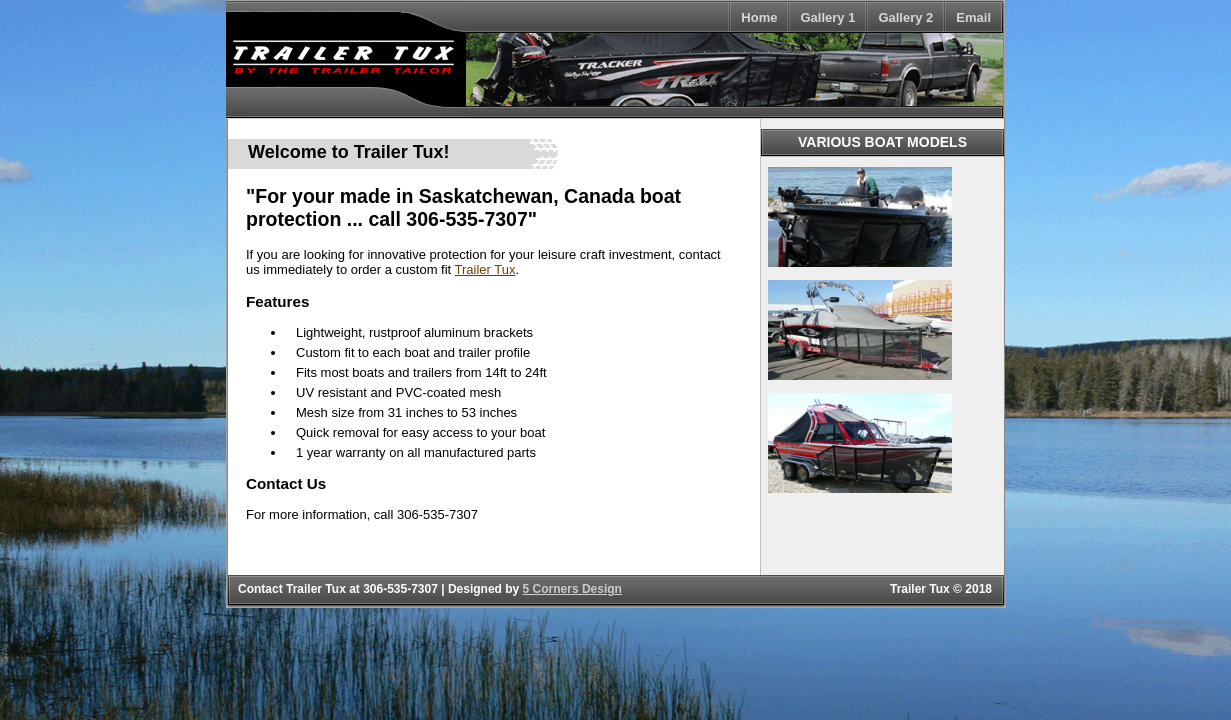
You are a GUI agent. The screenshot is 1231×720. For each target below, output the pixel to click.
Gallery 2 (905, 17)
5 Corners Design (572, 589)
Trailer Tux (485, 269)
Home (759, 17)
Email (973, 17)
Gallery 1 (827, 17)
